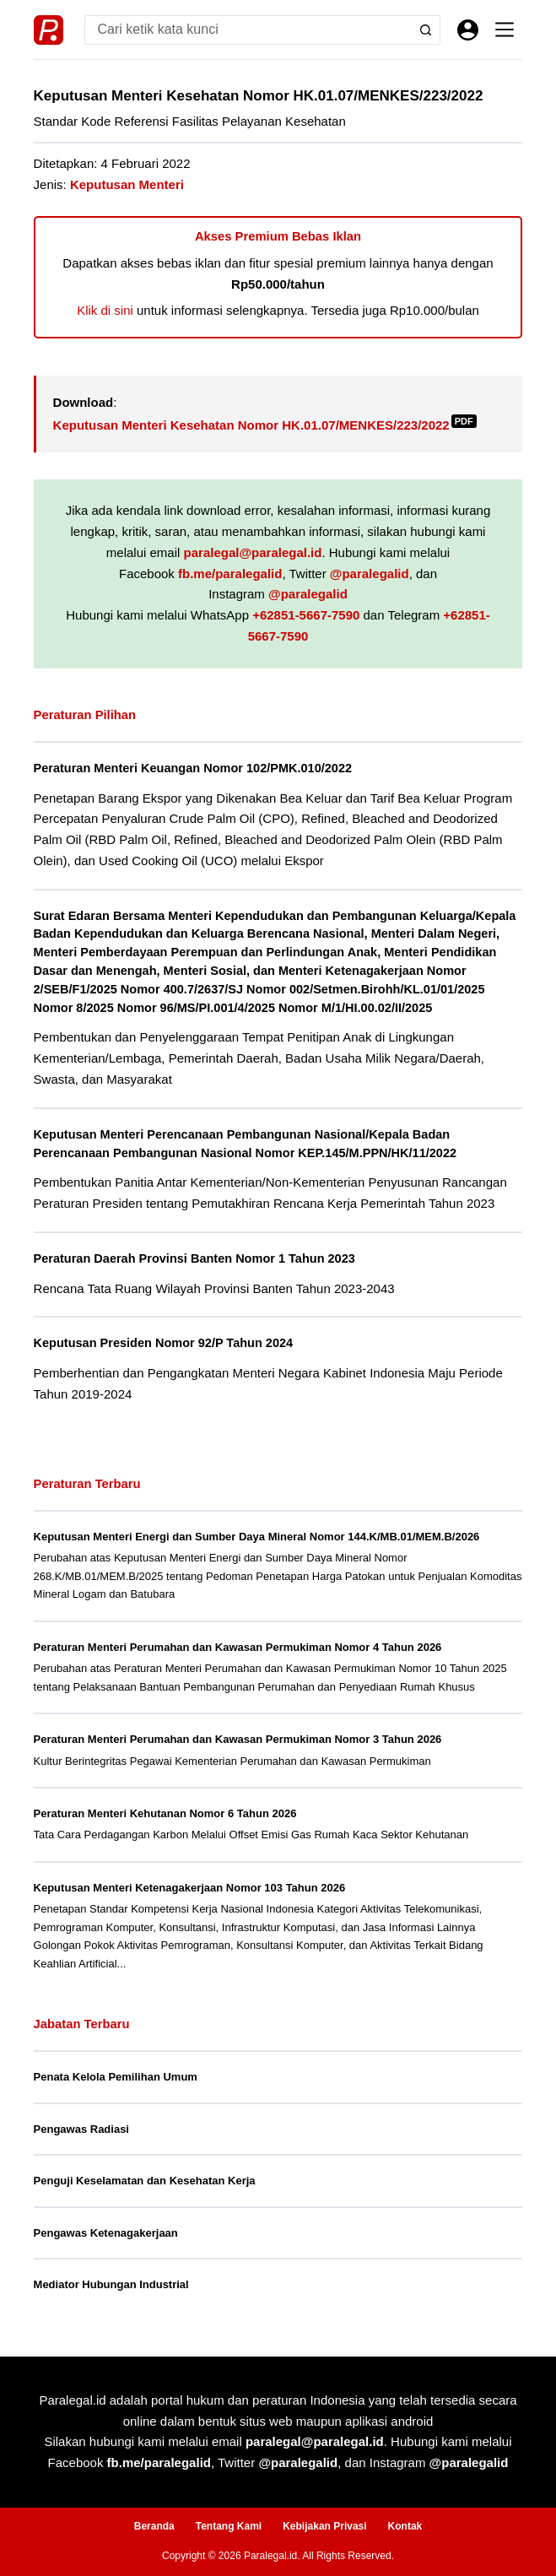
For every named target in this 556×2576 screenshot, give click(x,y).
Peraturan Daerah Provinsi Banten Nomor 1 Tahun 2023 (194, 1258)
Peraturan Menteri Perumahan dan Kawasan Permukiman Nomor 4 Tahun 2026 (238, 1647)
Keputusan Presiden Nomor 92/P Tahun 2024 (164, 1343)
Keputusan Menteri (127, 184)
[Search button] (425, 30)
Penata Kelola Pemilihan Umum (115, 2076)
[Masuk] (467, 30)
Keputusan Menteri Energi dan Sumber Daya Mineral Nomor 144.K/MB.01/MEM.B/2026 (257, 1536)
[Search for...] (248, 30)
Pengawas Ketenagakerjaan (106, 2233)
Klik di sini (105, 310)
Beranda (154, 2526)
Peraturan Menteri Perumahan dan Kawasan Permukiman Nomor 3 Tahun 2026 (238, 1739)
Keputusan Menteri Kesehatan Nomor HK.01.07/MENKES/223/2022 (265, 425)
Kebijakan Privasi (324, 2526)
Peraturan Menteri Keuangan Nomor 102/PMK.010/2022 (193, 768)
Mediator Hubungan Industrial (111, 2284)
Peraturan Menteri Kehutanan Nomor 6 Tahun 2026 (165, 1813)
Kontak (405, 2526)
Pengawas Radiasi (81, 2129)
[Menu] (504, 29)
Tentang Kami (229, 2526)
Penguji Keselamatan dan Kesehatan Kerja (145, 2180)
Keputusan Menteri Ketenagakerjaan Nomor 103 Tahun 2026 (190, 1887)
